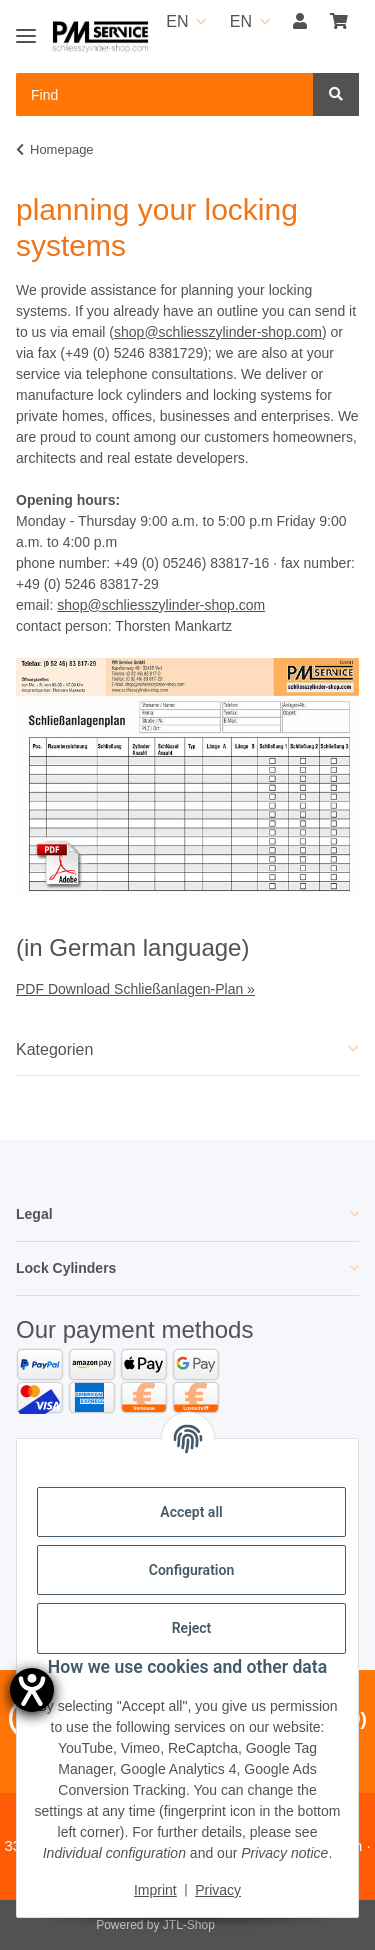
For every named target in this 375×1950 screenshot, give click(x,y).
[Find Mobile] (165, 94)
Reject (192, 1628)
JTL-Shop (189, 1925)
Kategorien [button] (54, 1049)
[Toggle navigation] (26, 27)
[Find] (336, 94)
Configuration (191, 1570)
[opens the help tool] (32, 1690)
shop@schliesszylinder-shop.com (218, 332)
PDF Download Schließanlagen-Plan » (135, 989)
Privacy (218, 1890)
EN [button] (177, 21)
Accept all (191, 1512)
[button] (300, 22)
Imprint (155, 1890)
